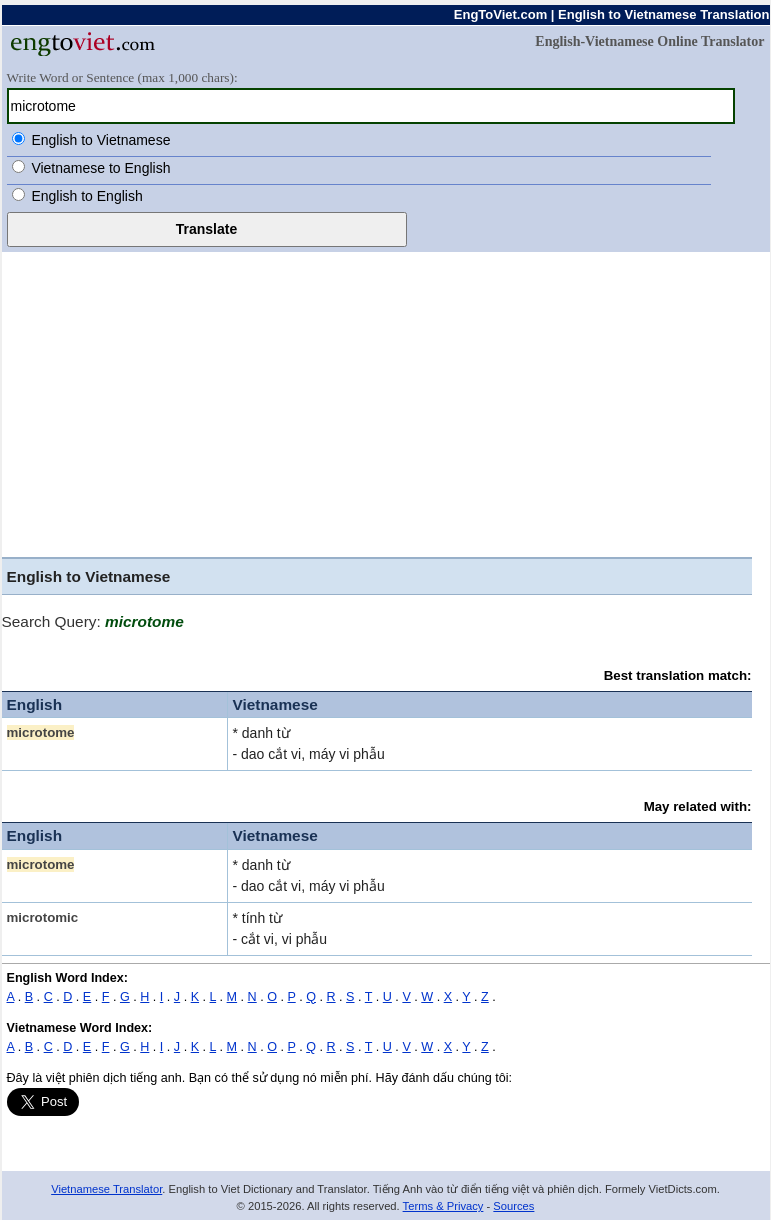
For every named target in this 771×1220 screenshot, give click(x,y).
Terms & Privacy (443, 1206)
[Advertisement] (377, 407)
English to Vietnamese (100, 140)
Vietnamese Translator (106, 1189)
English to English (86, 196)
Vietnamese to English (100, 168)
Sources (513, 1206)
